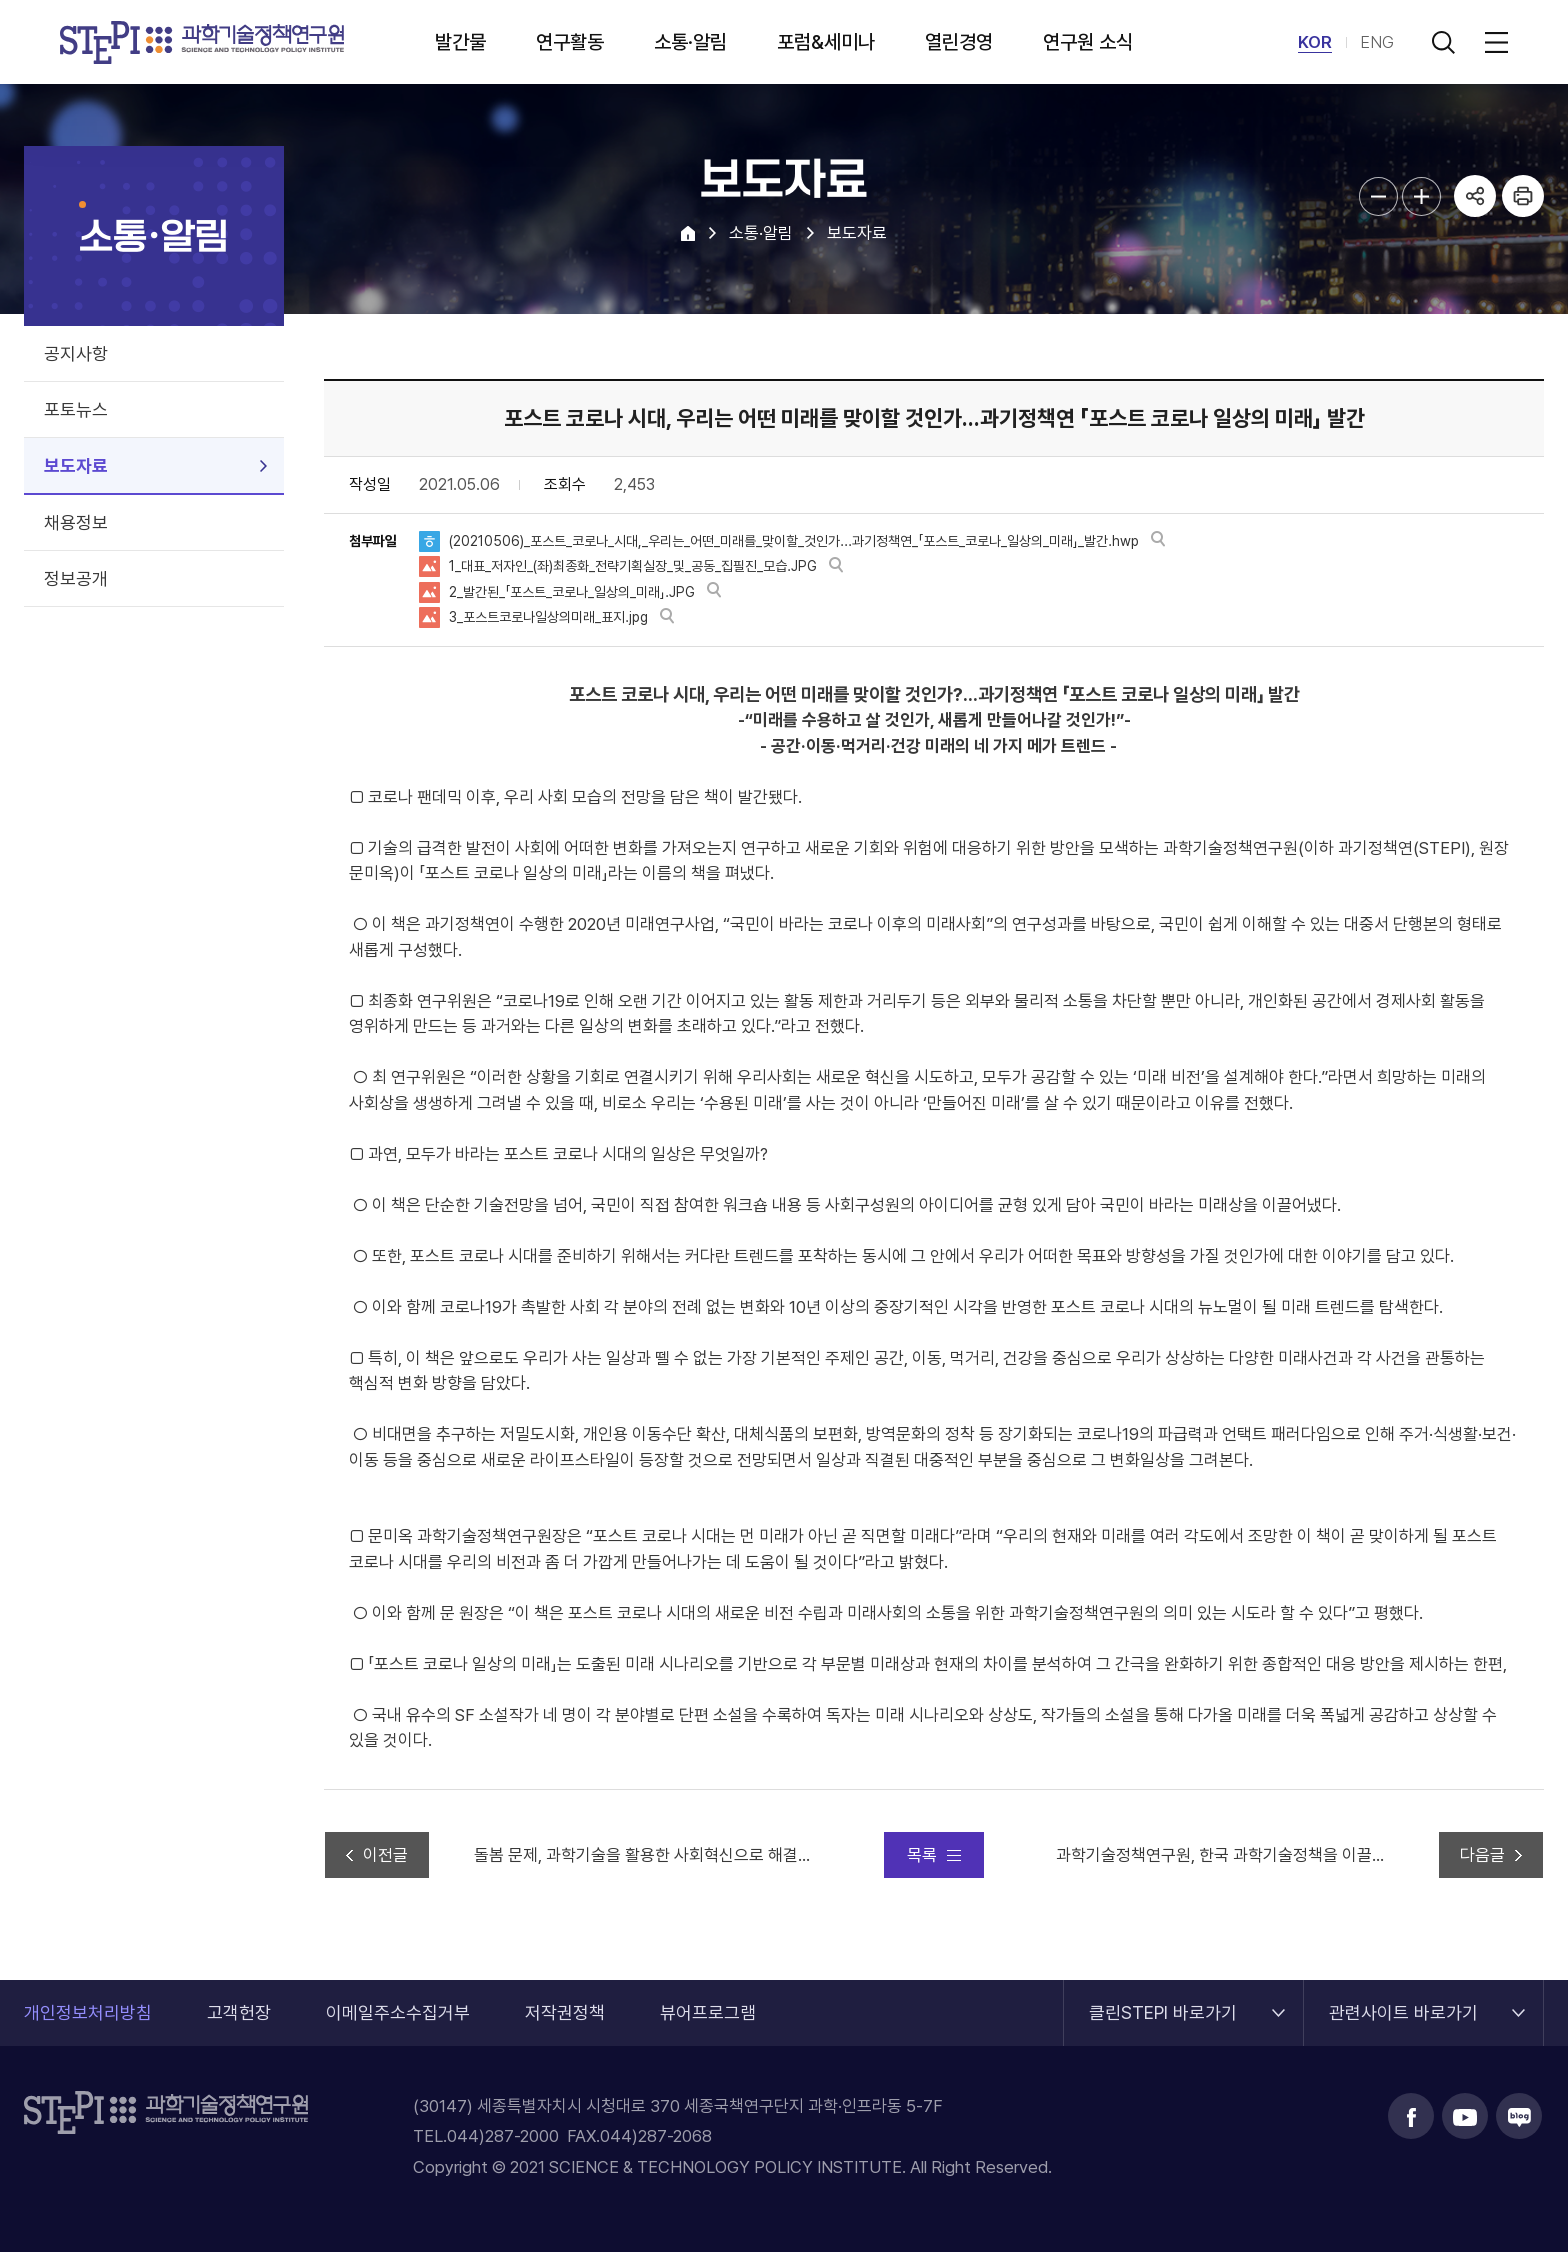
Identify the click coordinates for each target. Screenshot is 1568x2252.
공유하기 (1475, 196)
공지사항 (76, 353)
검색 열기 (1443, 42)
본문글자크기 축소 (1378, 196)
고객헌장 (239, 2012)
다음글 (1482, 1855)
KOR (1315, 42)
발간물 (460, 42)
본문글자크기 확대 (1421, 196)
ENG (1377, 42)
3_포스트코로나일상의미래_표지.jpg (548, 617)
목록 (922, 1855)
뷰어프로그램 (708, 2012)
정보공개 (76, 578)
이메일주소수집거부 (398, 2012)
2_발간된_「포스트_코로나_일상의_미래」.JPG (572, 592)
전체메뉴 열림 (1493, 42)
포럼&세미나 (826, 42)
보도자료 (76, 465)
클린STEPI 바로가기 (1163, 2001)
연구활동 (570, 42)
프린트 (1523, 196)
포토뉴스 (76, 409)
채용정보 (76, 522)
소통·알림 (690, 42)
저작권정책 (565, 2012)
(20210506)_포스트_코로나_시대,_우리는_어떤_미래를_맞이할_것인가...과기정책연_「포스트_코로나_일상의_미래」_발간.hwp (794, 541)
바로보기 (1158, 539)
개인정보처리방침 (88, 2012)
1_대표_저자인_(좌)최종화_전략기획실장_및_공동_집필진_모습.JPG (633, 566)
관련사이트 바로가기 (1403, 2001)
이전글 (385, 1855)
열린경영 (959, 42)
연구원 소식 (1088, 42)
